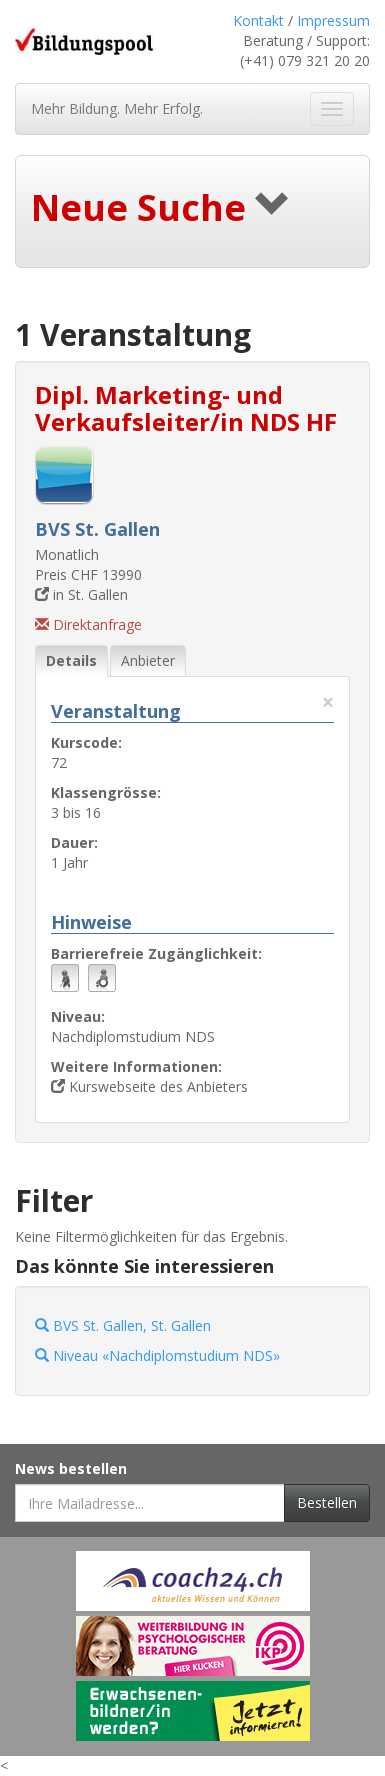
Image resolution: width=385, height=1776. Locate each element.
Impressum (333, 20)
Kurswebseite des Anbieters (149, 1086)
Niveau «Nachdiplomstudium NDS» (157, 1355)
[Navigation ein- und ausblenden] (332, 109)
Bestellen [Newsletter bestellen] (327, 1502)
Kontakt (258, 20)
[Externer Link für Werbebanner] (193, 1581)
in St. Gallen (81, 594)
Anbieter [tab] (148, 660)
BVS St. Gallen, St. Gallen (123, 1325)
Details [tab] (71, 660)
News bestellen (71, 1468)
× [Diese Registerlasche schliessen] (328, 702)
